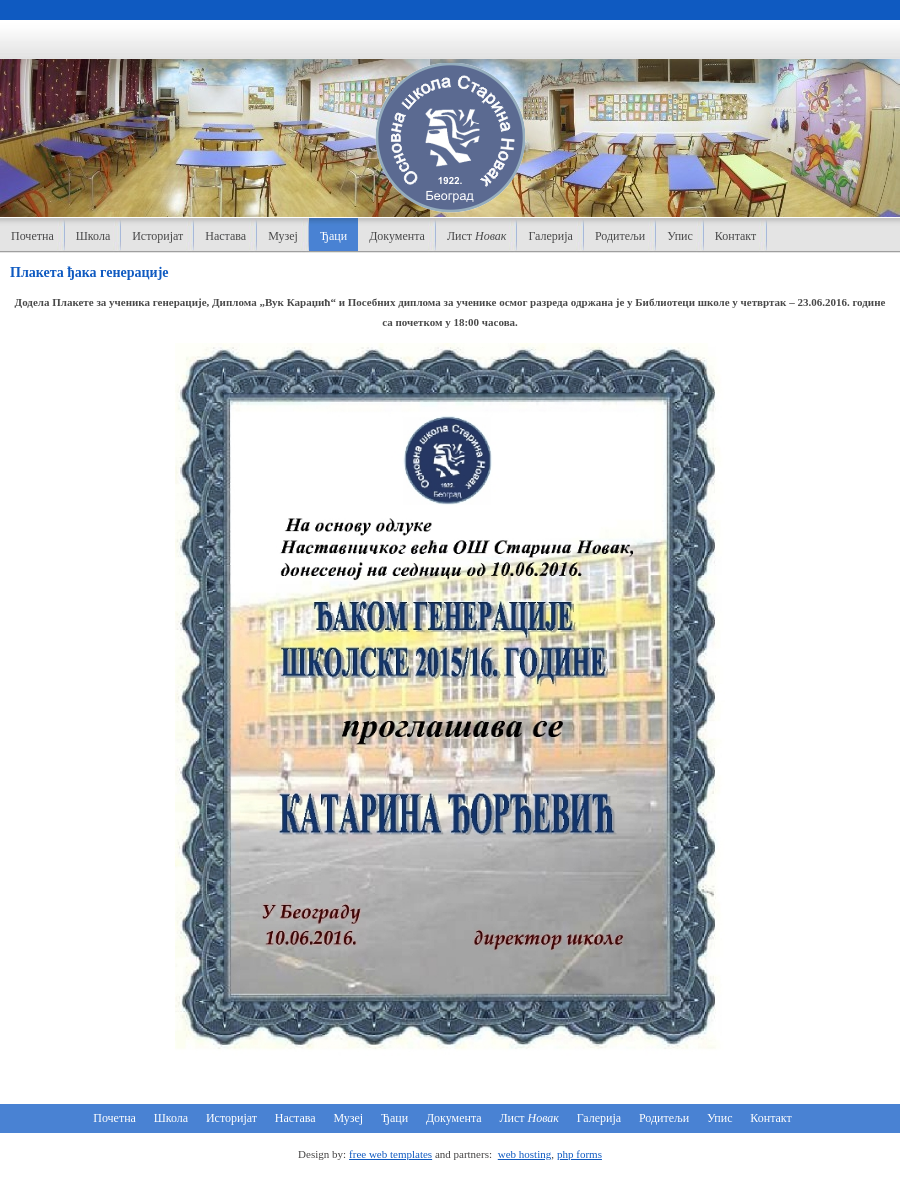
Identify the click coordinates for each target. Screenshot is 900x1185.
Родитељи (620, 236)
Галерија (550, 236)
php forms (579, 1154)
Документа (397, 236)
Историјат (157, 236)
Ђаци (333, 236)
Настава (225, 236)
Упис (680, 236)
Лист (477, 236)
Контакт (735, 236)
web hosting (524, 1154)
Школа (93, 236)
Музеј (283, 236)
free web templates (390, 1154)
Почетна (32, 236)
